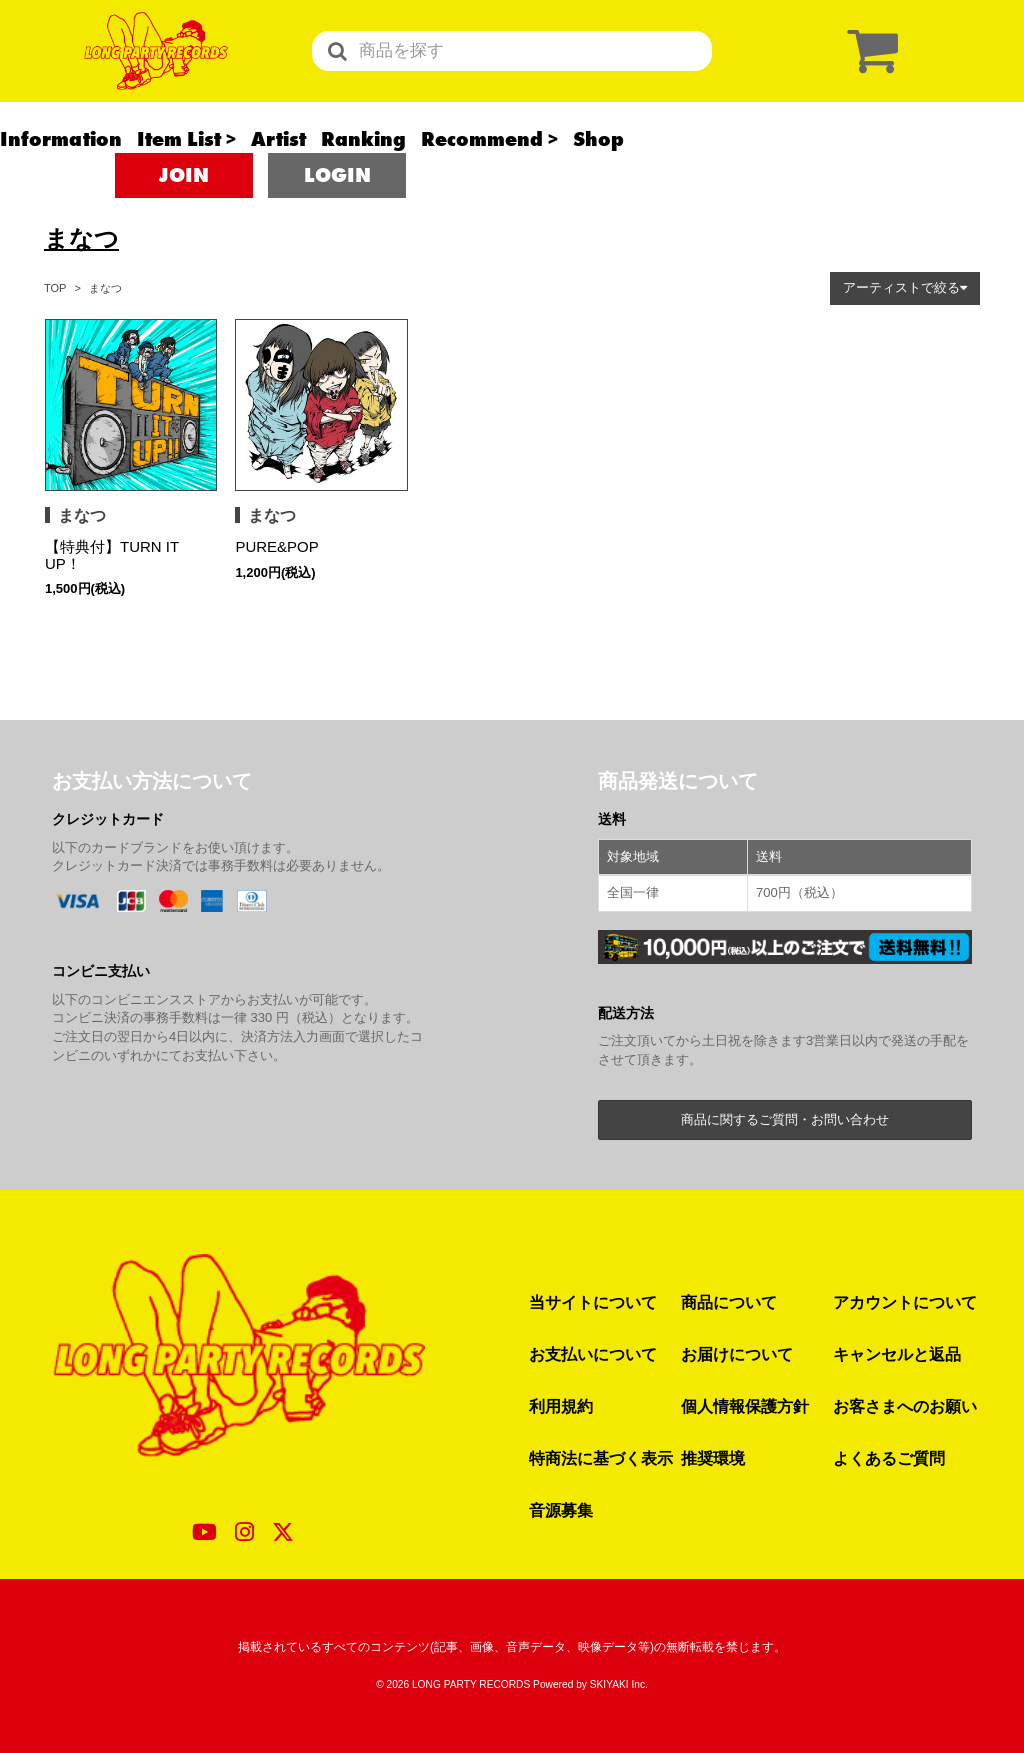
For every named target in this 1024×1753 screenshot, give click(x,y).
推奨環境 (713, 1458)
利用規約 (561, 1406)
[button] (905, 288)
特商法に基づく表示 (601, 1458)
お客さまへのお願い (905, 1406)
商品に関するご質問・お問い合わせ (785, 1119)
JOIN (184, 210)
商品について (729, 1302)
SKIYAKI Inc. (619, 1684)
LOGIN (337, 210)
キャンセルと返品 (897, 1354)
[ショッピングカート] (868, 67)
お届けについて (737, 1354)
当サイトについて (593, 1302)
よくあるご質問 (889, 1458)
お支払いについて (593, 1354)
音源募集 (561, 1510)
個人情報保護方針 (745, 1406)
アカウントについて (905, 1302)
